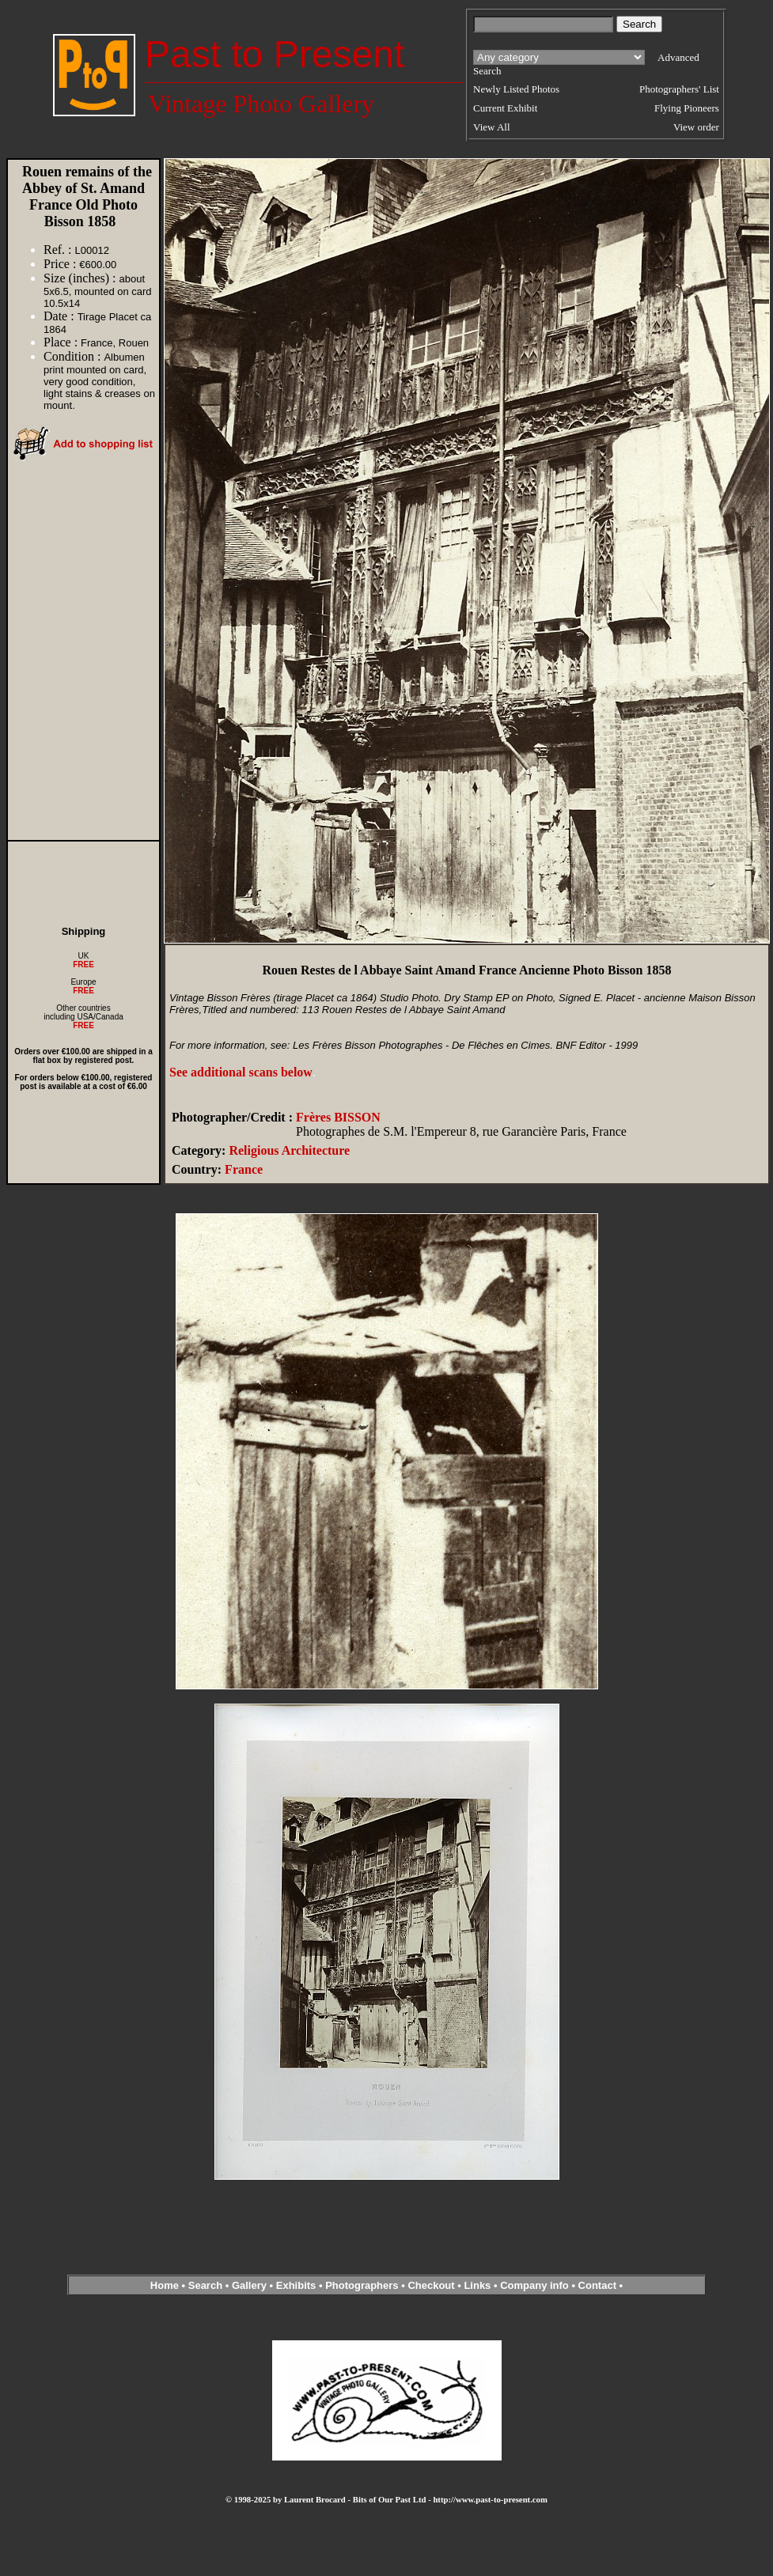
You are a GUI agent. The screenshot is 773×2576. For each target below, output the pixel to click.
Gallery (249, 2285)
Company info (535, 2285)
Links (477, 2285)
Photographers (361, 2285)
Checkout (430, 2285)
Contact (597, 2285)
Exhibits (296, 2285)
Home (164, 2285)
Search (205, 2285)
